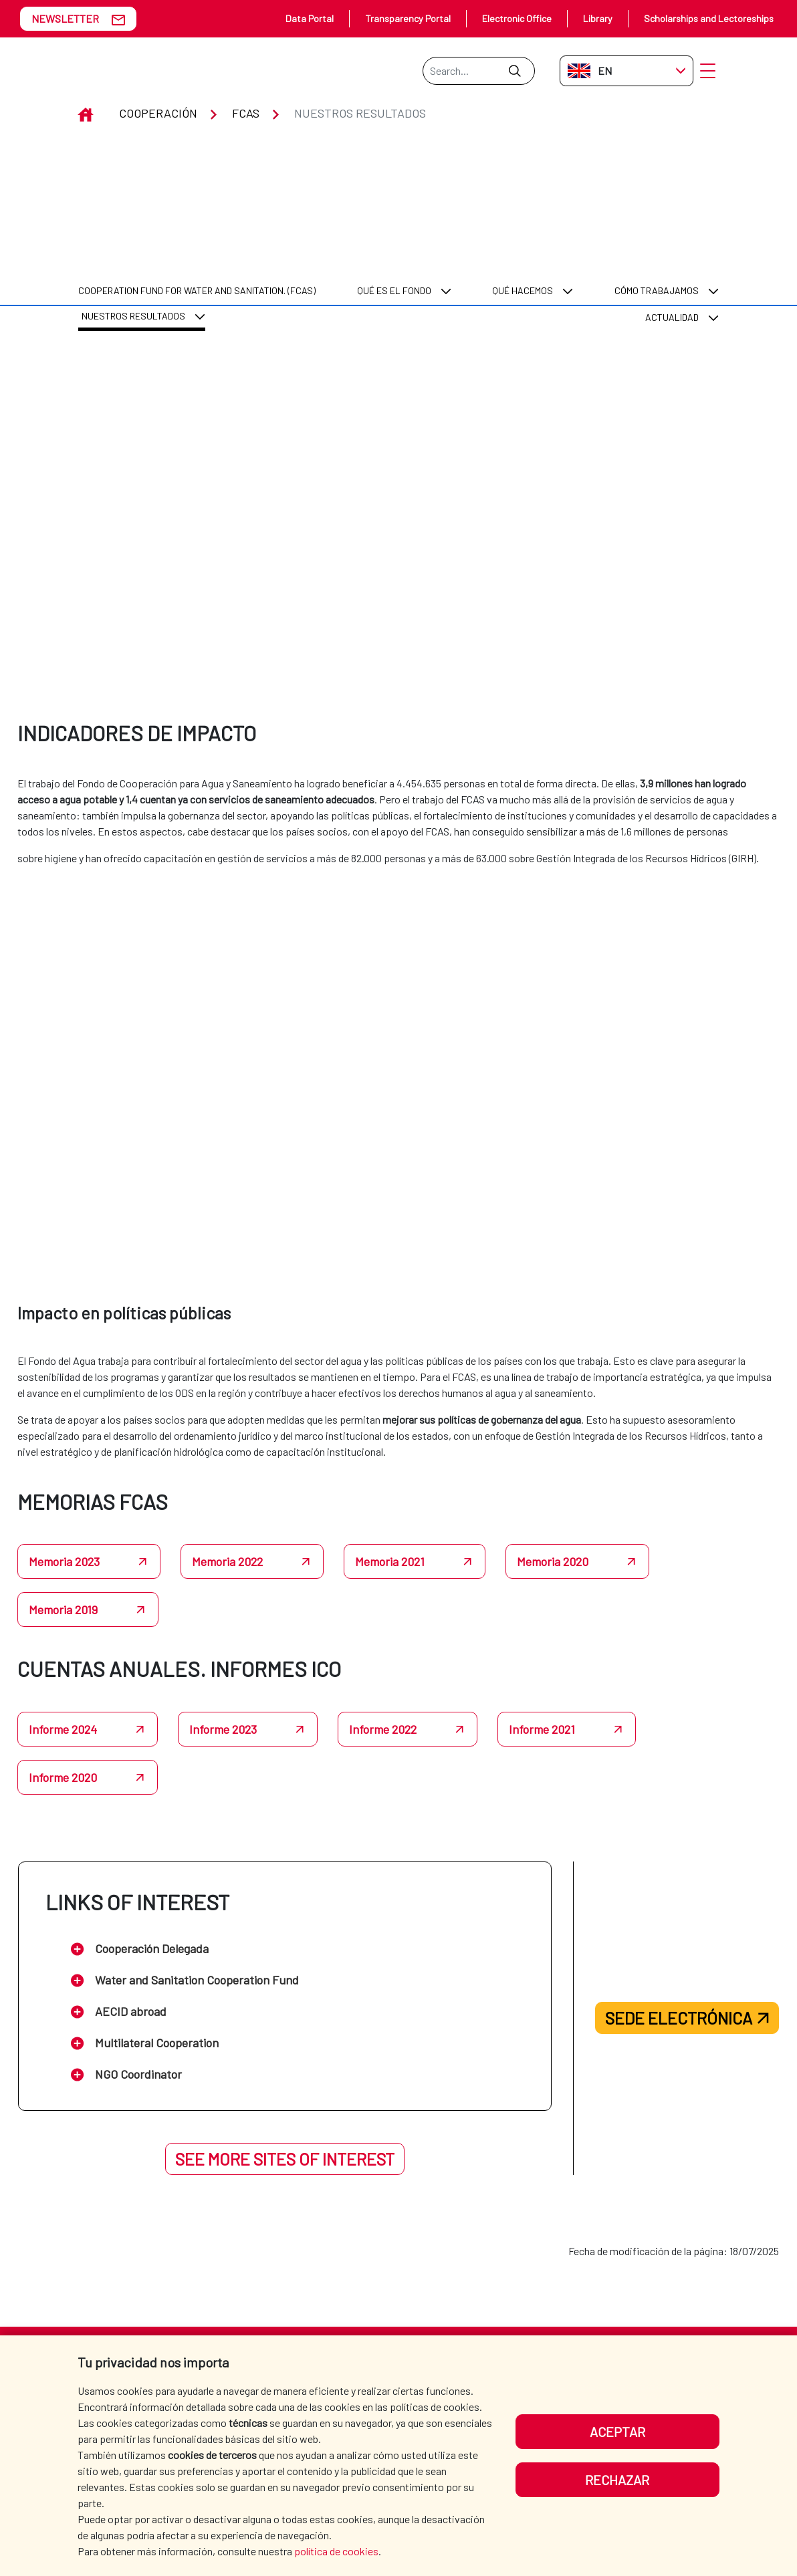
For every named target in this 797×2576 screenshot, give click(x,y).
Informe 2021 (542, 1677)
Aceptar (617, 2432)
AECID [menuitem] (356, 2333)
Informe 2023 (223, 1677)
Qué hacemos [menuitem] (522, 188)
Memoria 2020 (552, 1510)
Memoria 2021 (390, 1510)
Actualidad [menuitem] (672, 215)
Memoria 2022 (227, 1510)
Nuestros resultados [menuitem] (133, 213)
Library (597, 18)
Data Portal (310, 18)
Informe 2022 (383, 1677)
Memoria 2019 (63, 1558)
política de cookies (336, 2551)
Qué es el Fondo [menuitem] (394, 188)
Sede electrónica (687, 1966)
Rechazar (617, 2480)
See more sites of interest (284, 2107)
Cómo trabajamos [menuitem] (656, 188)
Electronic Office (517, 18)
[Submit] (514, 71)
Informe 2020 (63, 1725)
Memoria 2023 (64, 1510)
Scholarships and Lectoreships (709, 18)
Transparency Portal (408, 18)
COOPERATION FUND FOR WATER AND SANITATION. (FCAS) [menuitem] (197, 188)
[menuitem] (197, 187)
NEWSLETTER (65, 18)
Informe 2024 (63, 1677)
